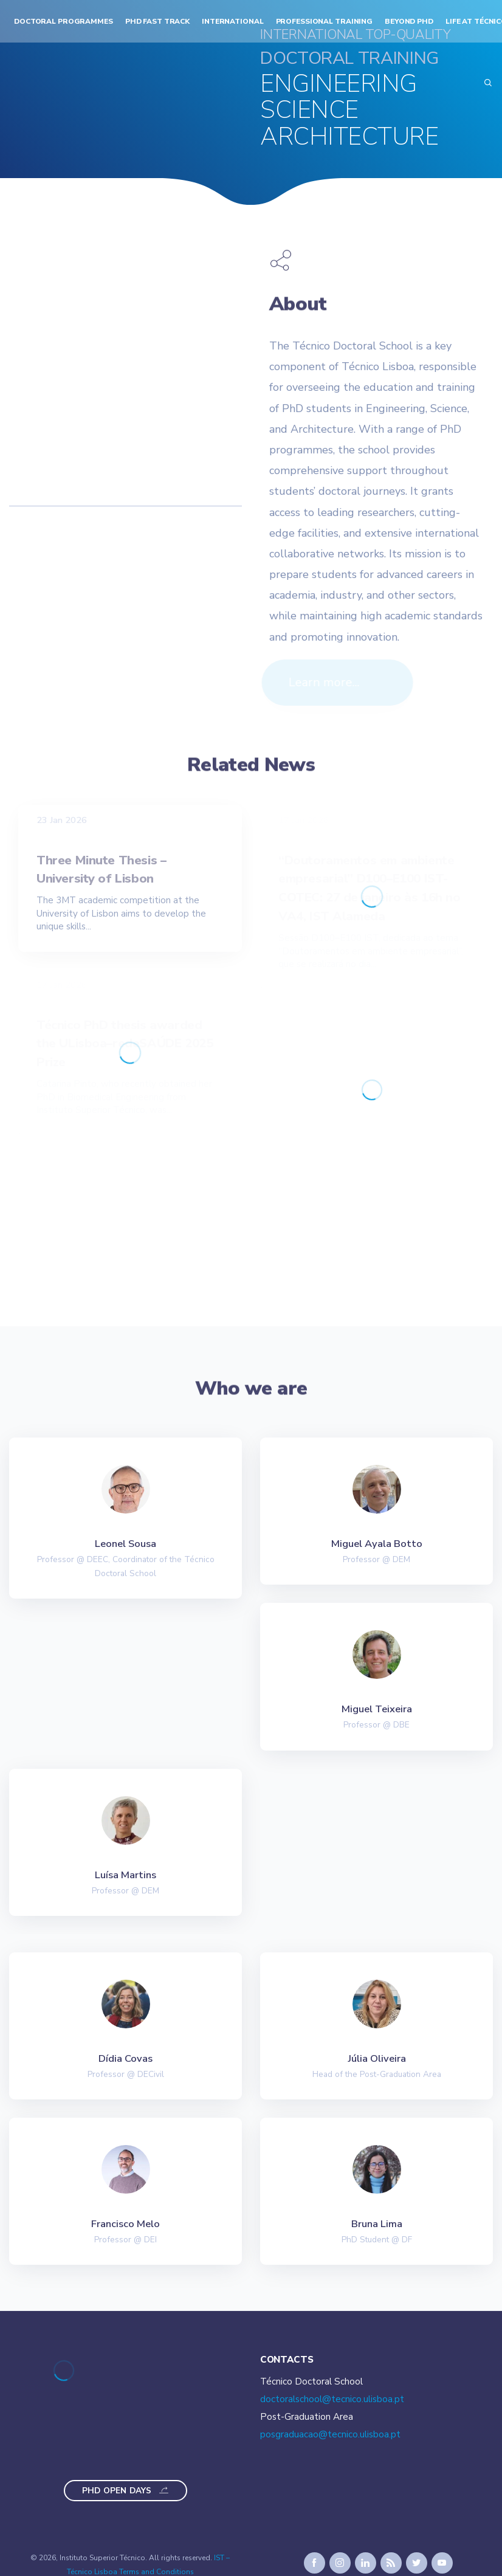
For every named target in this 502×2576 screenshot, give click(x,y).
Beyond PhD (409, 21)
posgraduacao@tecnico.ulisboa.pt (330, 2434)
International (232, 21)
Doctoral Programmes (63, 21)
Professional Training (324, 21)
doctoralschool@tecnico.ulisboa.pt (332, 2399)
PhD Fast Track (157, 21)
